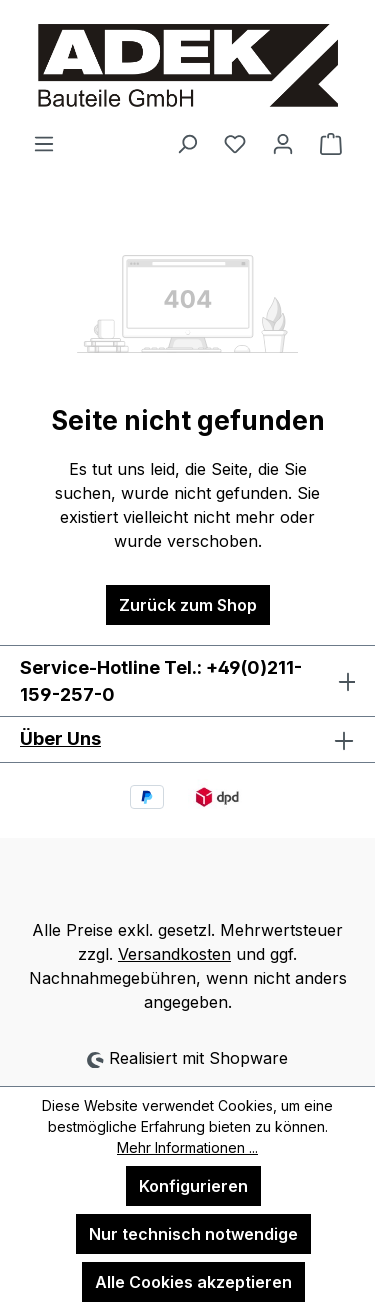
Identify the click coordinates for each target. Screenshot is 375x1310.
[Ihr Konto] (283, 143)
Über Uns (60, 738)
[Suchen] (187, 143)
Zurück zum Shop (188, 605)
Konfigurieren (193, 1186)
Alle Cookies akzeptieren (193, 1282)
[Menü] (44, 143)
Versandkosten (174, 954)
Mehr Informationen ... (187, 1147)
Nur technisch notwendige (193, 1234)
